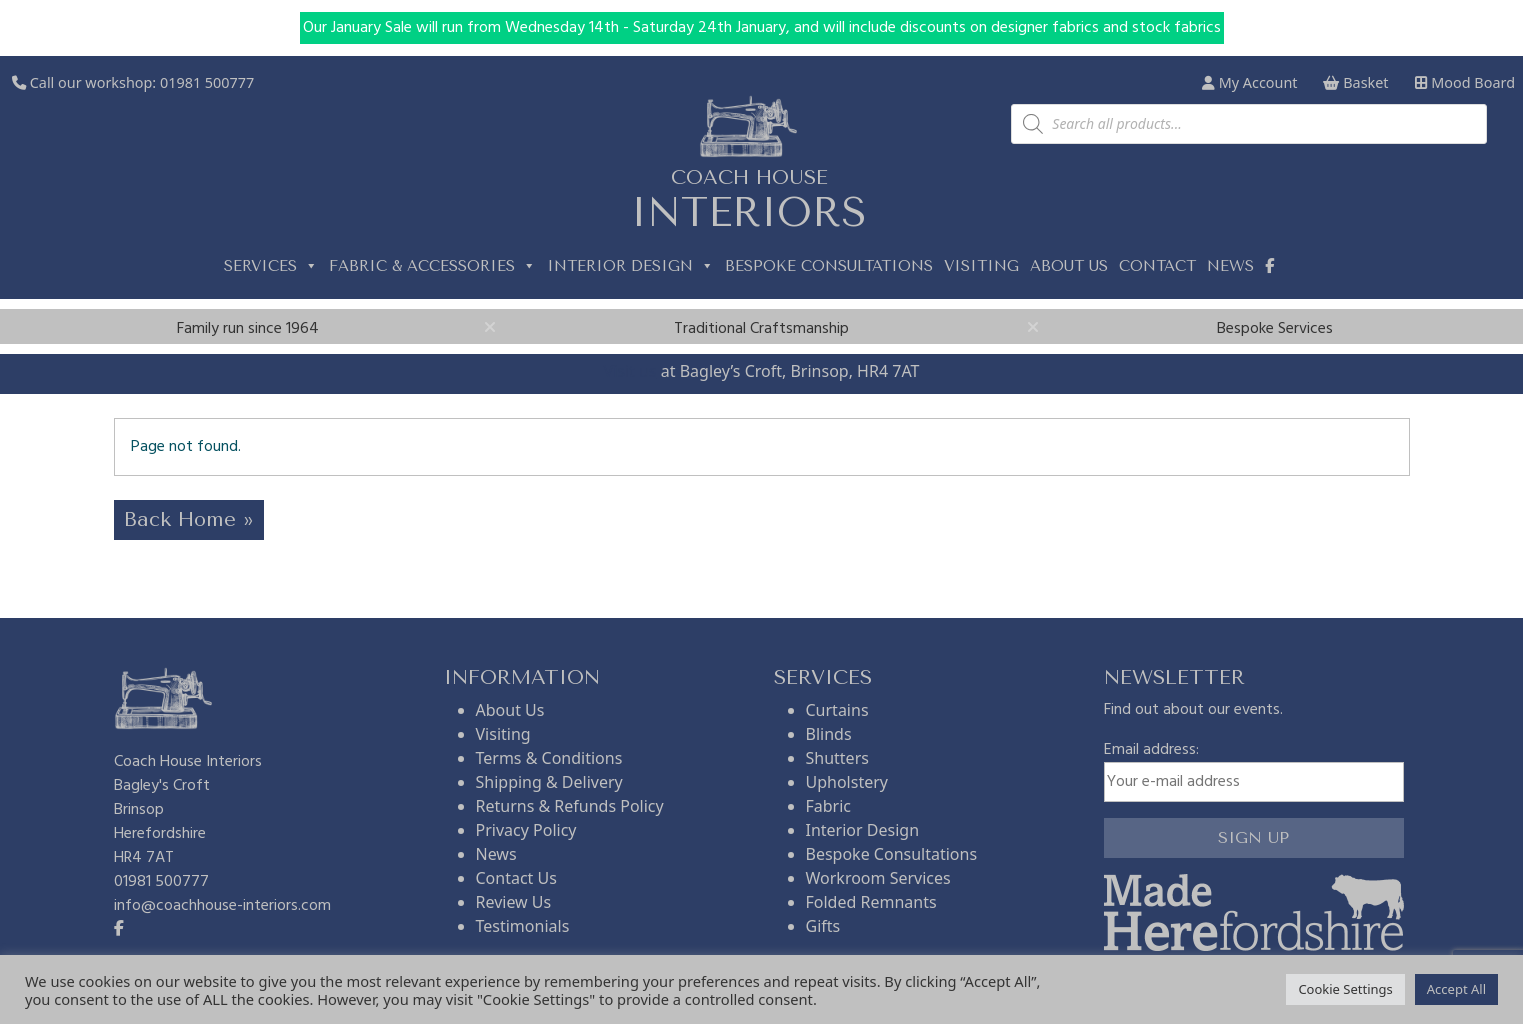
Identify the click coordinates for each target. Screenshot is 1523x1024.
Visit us (630, 371)
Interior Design (630, 266)
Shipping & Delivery (549, 782)
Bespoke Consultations (829, 266)
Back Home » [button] (189, 519)
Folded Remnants (871, 902)
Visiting (981, 266)
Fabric (829, 806)
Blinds (829, 734)
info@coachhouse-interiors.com (222, 906)
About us (1069, 266)
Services (271, 266)
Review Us (514, 902)
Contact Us (516, 878)
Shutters (837, 758)
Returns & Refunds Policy (570, 806)
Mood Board (1465, 82)
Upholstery (847, 782)
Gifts (823, 926)
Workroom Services (878, 878)
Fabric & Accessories (432, 266)
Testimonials (523, 926)
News (1230, 266)
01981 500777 (207, 82)
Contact (1157, 266)
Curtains (837, 710)
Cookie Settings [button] (1345, 989)
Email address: (1254, 770)
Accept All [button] (1456, 989)
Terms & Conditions (549, 758)
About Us (510, 710)
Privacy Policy (526, 830)
